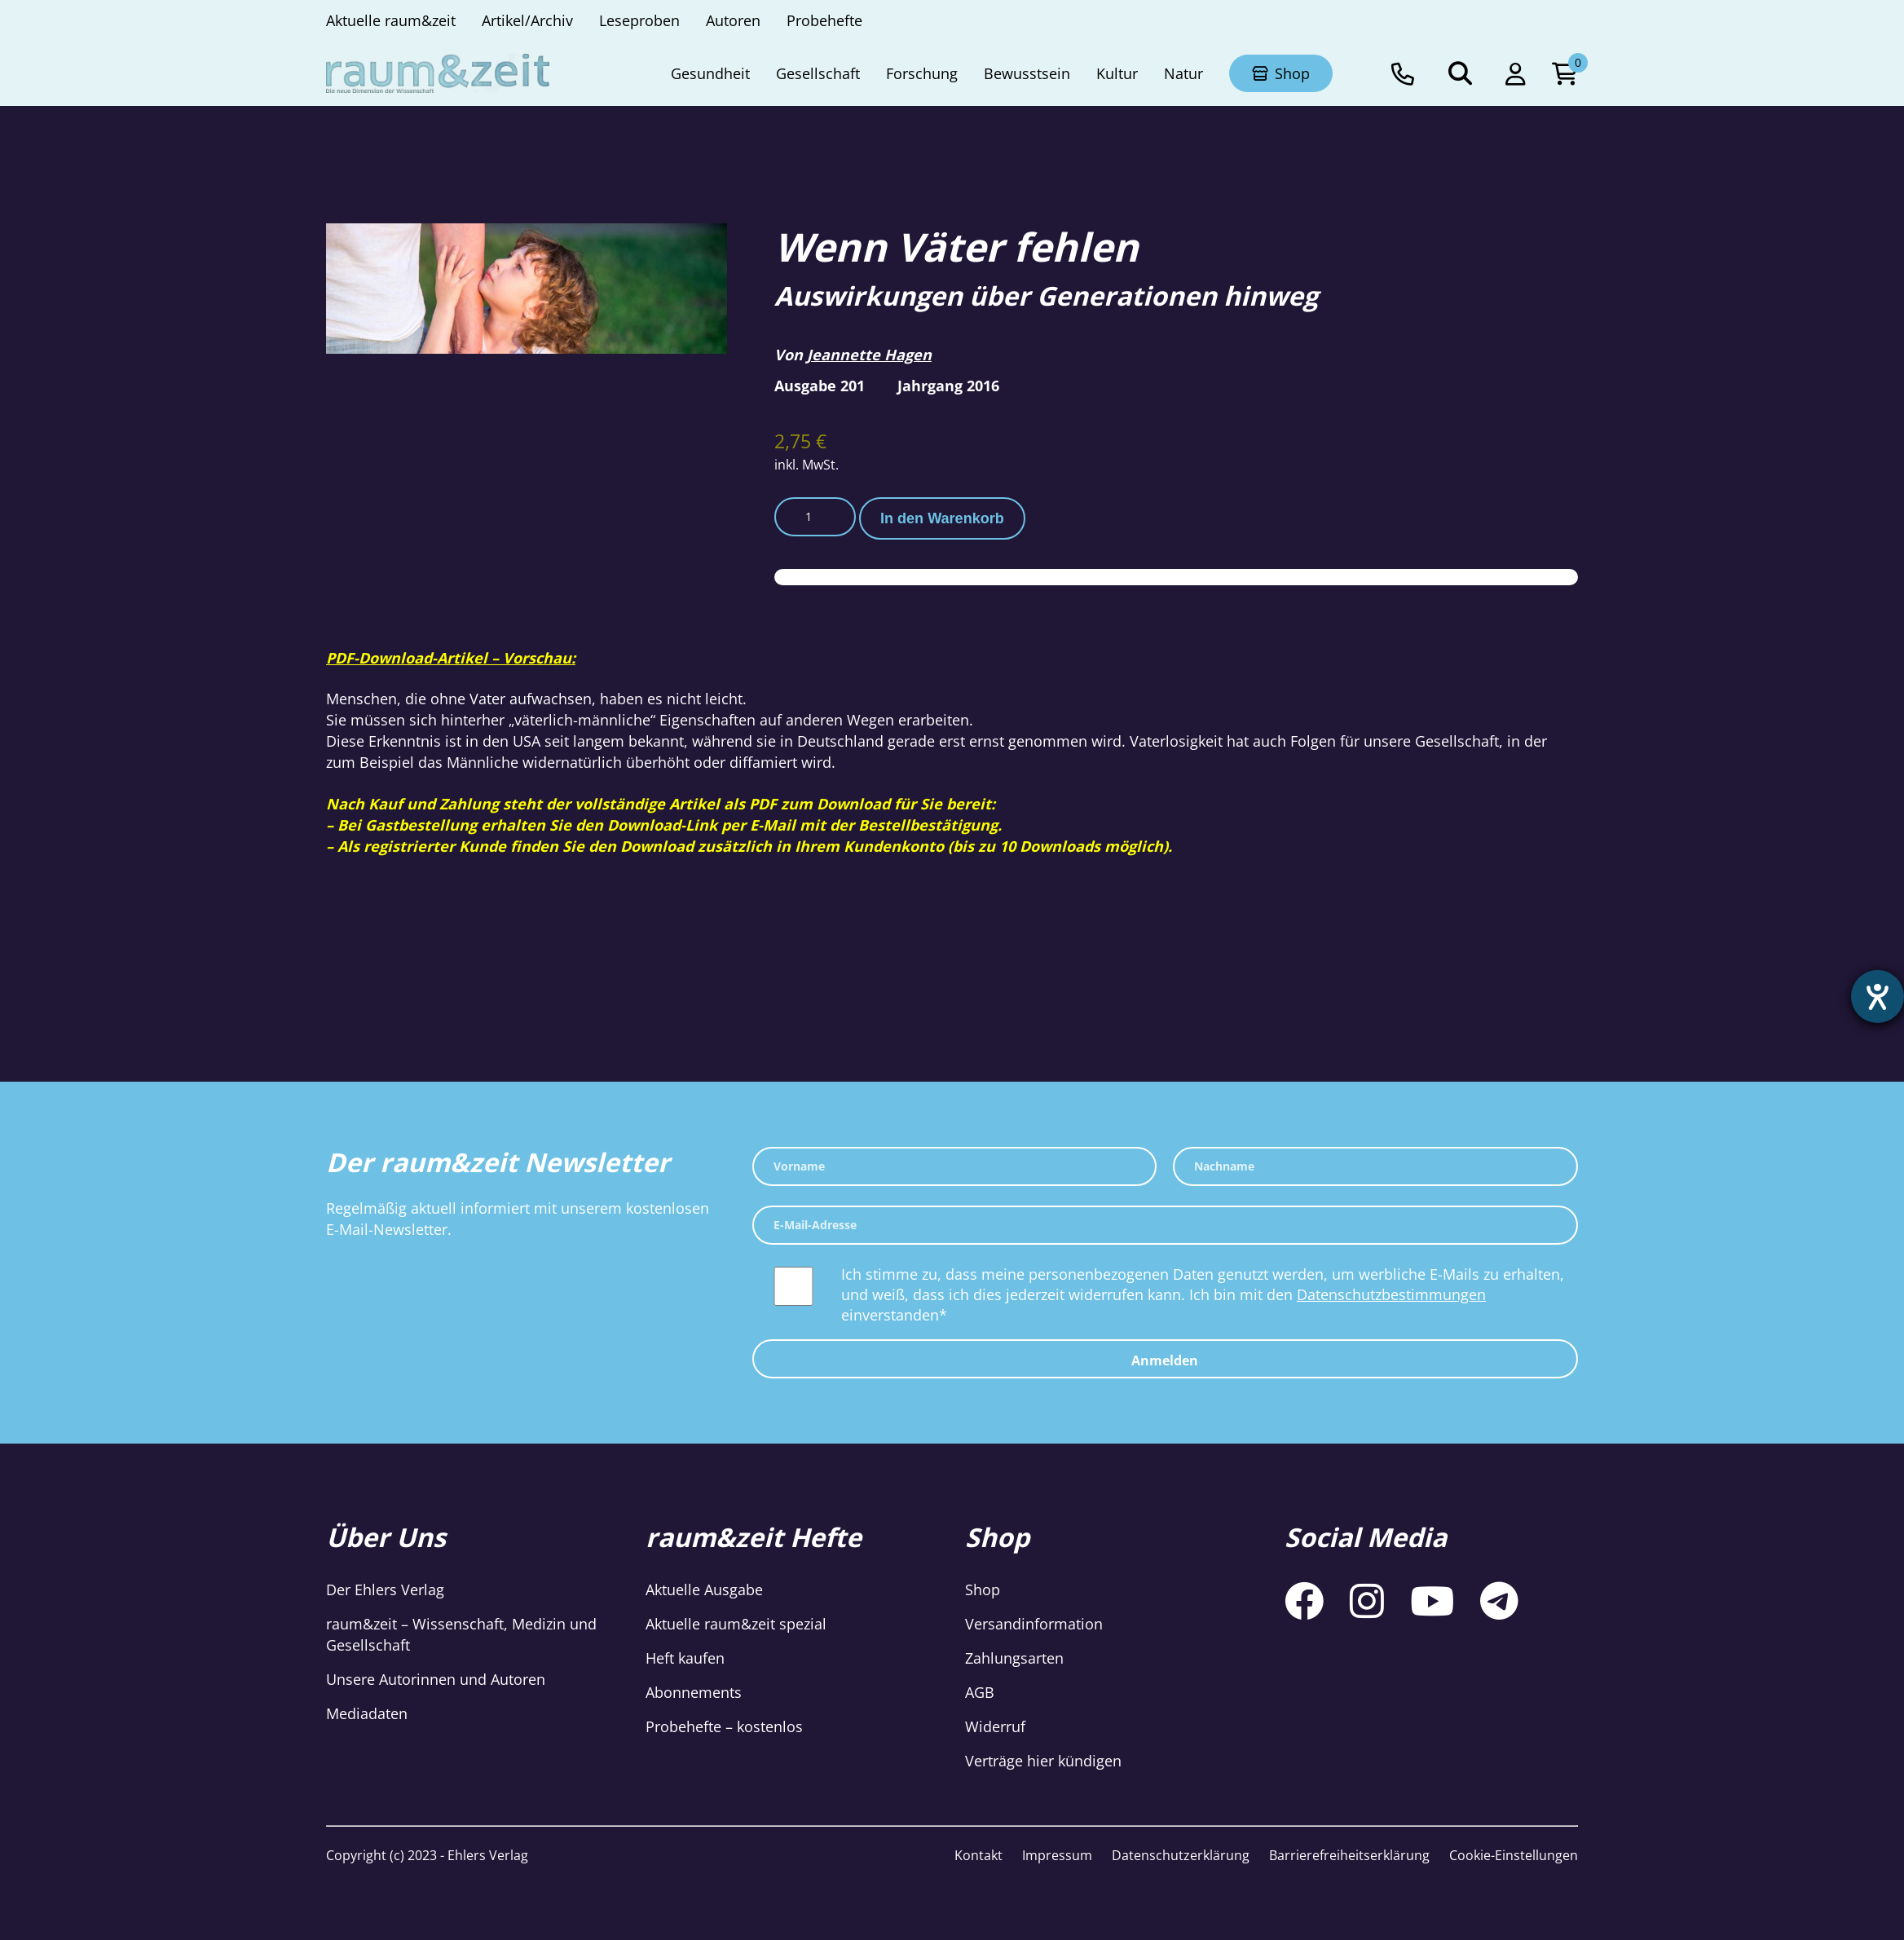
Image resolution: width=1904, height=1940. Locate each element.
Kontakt (978, 1855)
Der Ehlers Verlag (385, 1589)
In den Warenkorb (942, 518)
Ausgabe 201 (819, 385)
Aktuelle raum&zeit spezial (736, 1624)
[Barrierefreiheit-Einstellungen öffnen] (1877, 997)
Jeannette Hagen (869, 354)
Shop (982, 1589)
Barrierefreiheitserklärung (1349, 1855)
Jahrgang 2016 (948, 385)
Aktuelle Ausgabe (704, 1589)
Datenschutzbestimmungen (1391, 1294)
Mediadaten (367, 1713)
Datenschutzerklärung (1181, 1855)
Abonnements (694, 1692)
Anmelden (1164, 1360)
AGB (979, 1692)
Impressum (1057, 1855)
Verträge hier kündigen (1043, 1760)
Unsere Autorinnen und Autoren (435, 1679)
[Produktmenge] (815, 516)
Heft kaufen (685, 1658)
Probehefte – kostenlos (724, 1726)
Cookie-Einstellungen (1513, 1855)
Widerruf (995, 1726)
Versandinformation (1034, 1624)
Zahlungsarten (1014, 1658)
